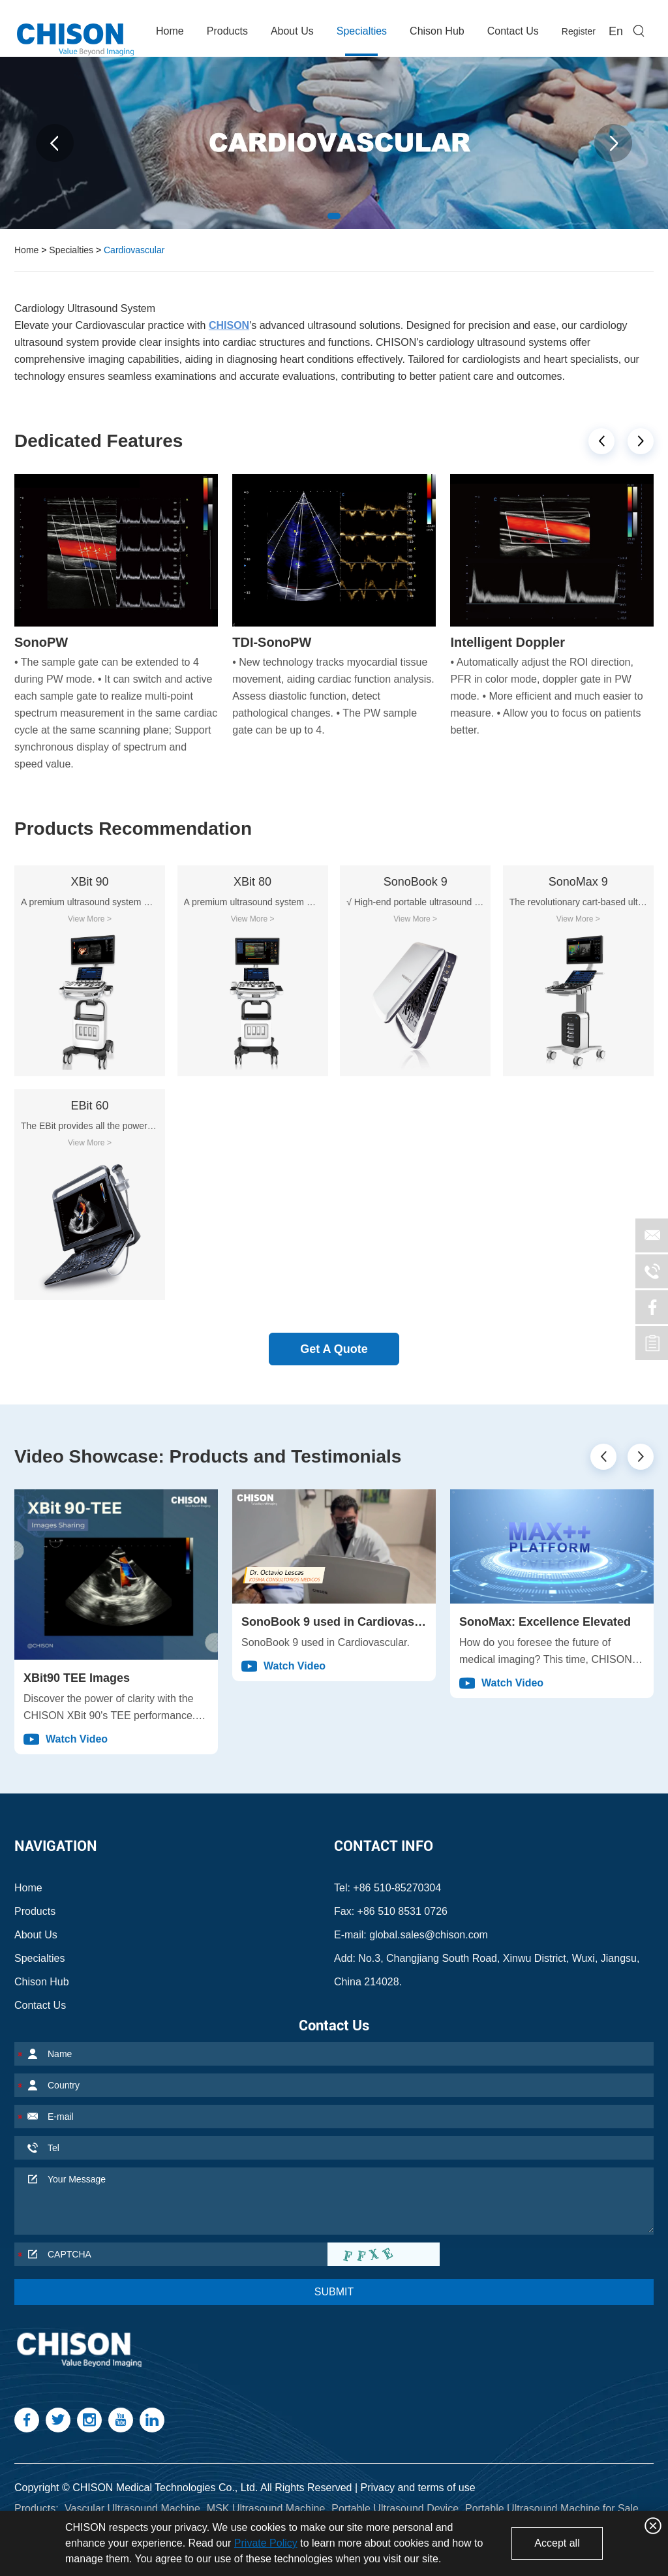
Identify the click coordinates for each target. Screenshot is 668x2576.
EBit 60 (89, 1105)
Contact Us (513, 31)
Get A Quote (334, 1349)
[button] (601, 441)
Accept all (556, 2543)
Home (170, 31)
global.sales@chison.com (428, 1934)
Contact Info (383, 1846)
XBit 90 (89, 881)
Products (227, 31)
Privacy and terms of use (418, 2487)
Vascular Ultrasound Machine (132, 2508)
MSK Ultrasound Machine (266, 2508)
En (616, 31)
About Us (292, 31)
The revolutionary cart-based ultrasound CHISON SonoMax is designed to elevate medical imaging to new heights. (578, 902)
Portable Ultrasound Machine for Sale (552, 2508)
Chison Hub (437, 31)
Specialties (362, 31)
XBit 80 (252, 881)
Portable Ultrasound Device (395, 2508)
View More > (90, 918)
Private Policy (265, 2543)
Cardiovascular (134, 250)
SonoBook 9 (416, 881)
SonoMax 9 (578, 881)
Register (579, 31)
